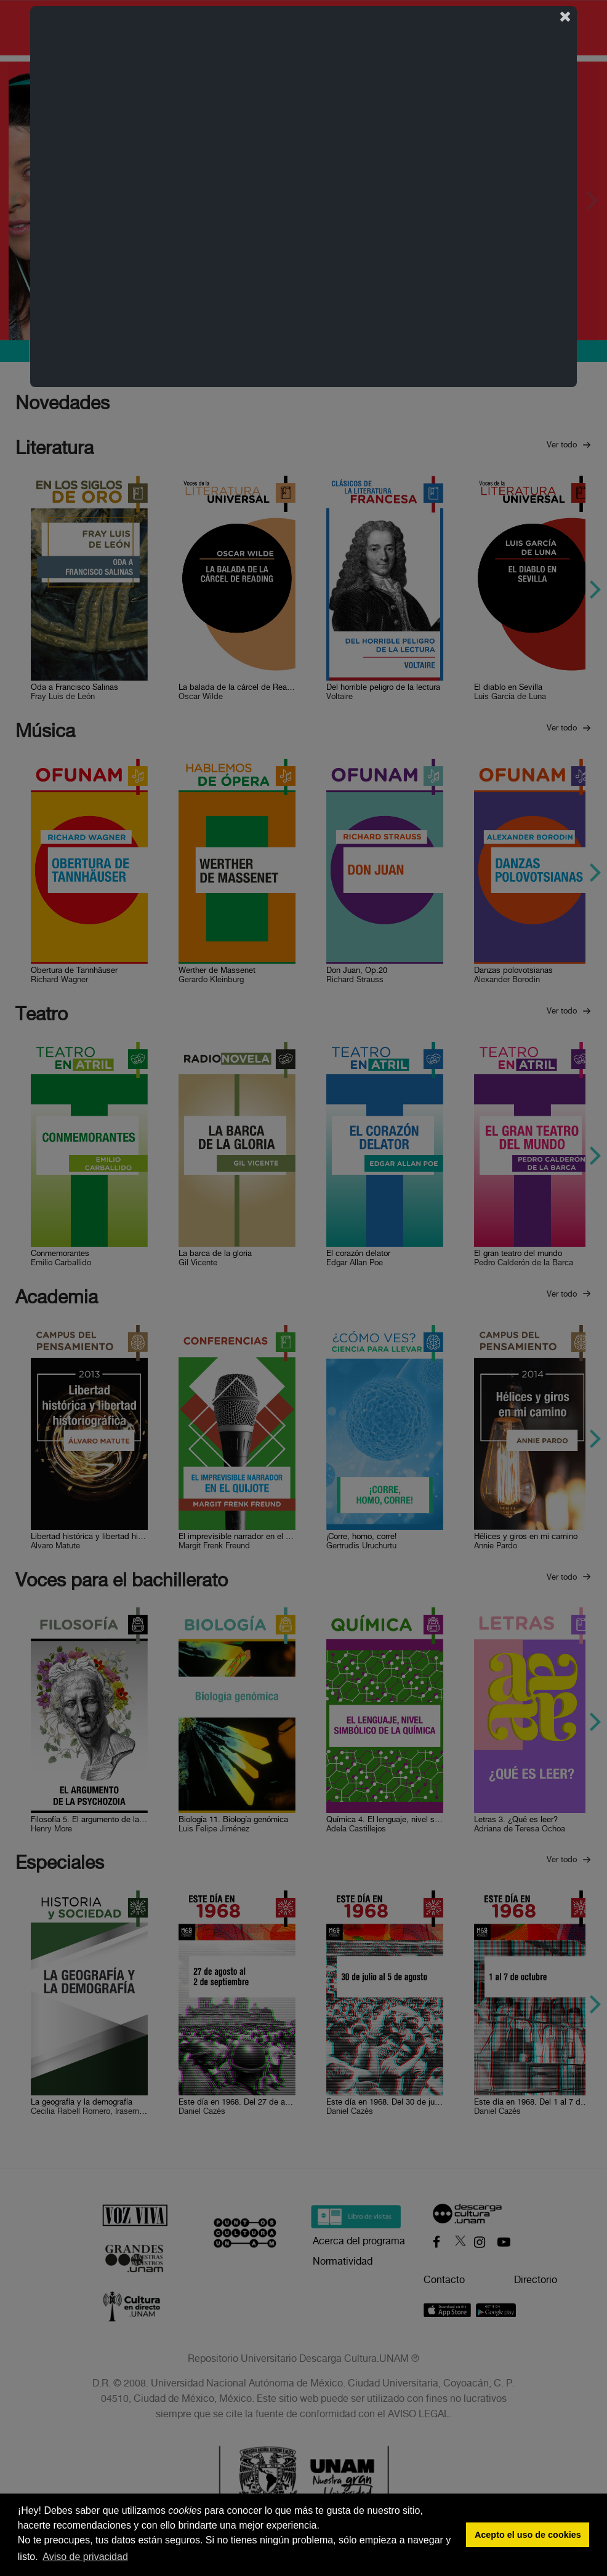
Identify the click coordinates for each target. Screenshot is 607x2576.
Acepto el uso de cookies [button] (528, 2535)
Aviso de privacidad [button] (84, 2556)
